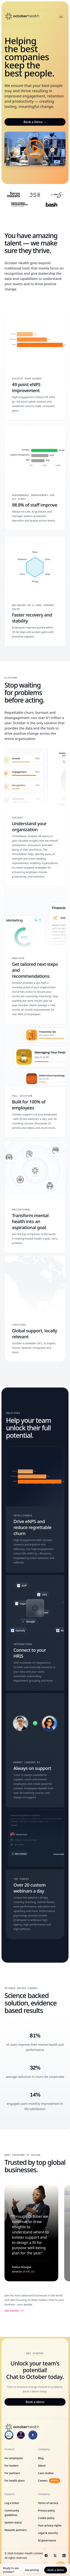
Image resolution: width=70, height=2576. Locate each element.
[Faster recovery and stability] (35, 591)
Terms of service (48, 2503)
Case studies (46, 2473)
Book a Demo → (35, 122)
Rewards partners (15, 2530)
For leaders (11, 2465)
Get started (14, 2311)
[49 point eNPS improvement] (35, 365)
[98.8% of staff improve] (35, 478)
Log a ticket (11, 2503)
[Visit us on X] (55, 2555)
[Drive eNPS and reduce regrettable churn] (35, 1509)
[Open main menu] (61, 16)
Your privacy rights (49, 2525)
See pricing (32, 2570)
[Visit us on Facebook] (46, 2555)
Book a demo (35, 2402)
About (42, 2465)
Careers (49, 2480)
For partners (12, 2473)
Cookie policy (46, 2518)
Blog (41, 2458)
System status (13, 2522)
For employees (13, 2458)
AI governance (47, 2540)
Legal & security (48, 2533)
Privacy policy (46, 2510)
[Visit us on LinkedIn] (64, 2555)
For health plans (14, 2480)
